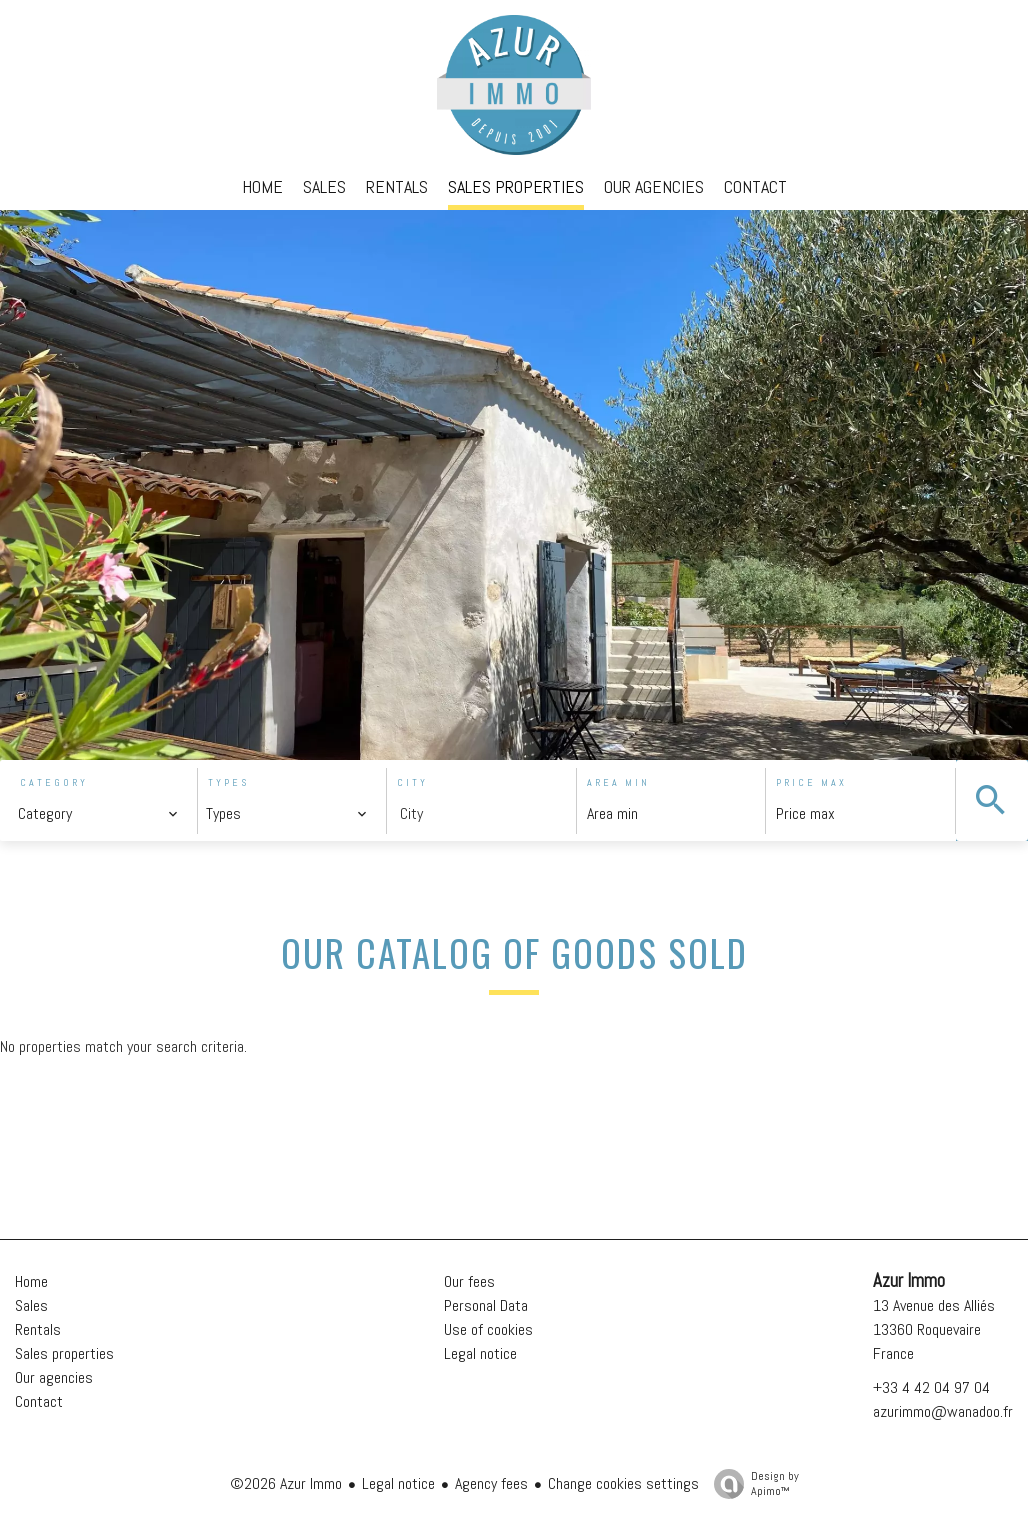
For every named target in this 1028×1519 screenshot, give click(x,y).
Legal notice (398, 1483)
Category (54, 782)
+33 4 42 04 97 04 (931, 1387)
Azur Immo (909, 1281)
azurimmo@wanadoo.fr (943, 1411)
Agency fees (491, 1483)
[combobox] (98, 814)
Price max (811, 782)
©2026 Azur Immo (286, 1483)
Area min (618, 782)
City (412, 782)
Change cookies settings (623, 1483)
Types (228, 782)
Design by (751, 1483)
